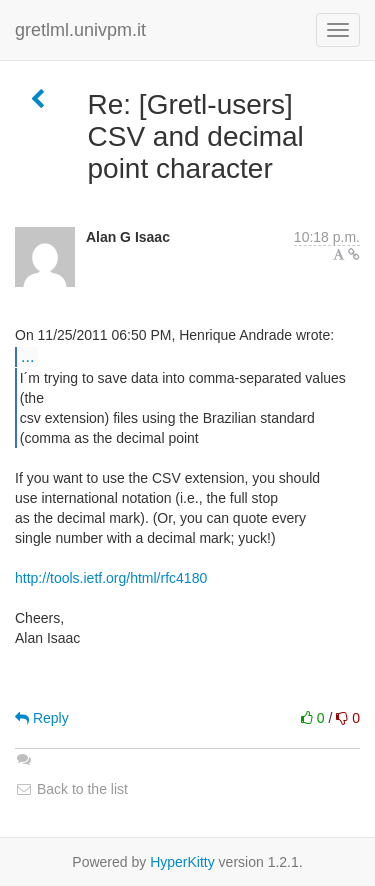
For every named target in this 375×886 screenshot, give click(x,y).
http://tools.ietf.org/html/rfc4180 (111, 578)
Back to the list (71, 789)
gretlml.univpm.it (80, 30)
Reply (42, 718)
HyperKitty (182, 862)
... (27, 356)
